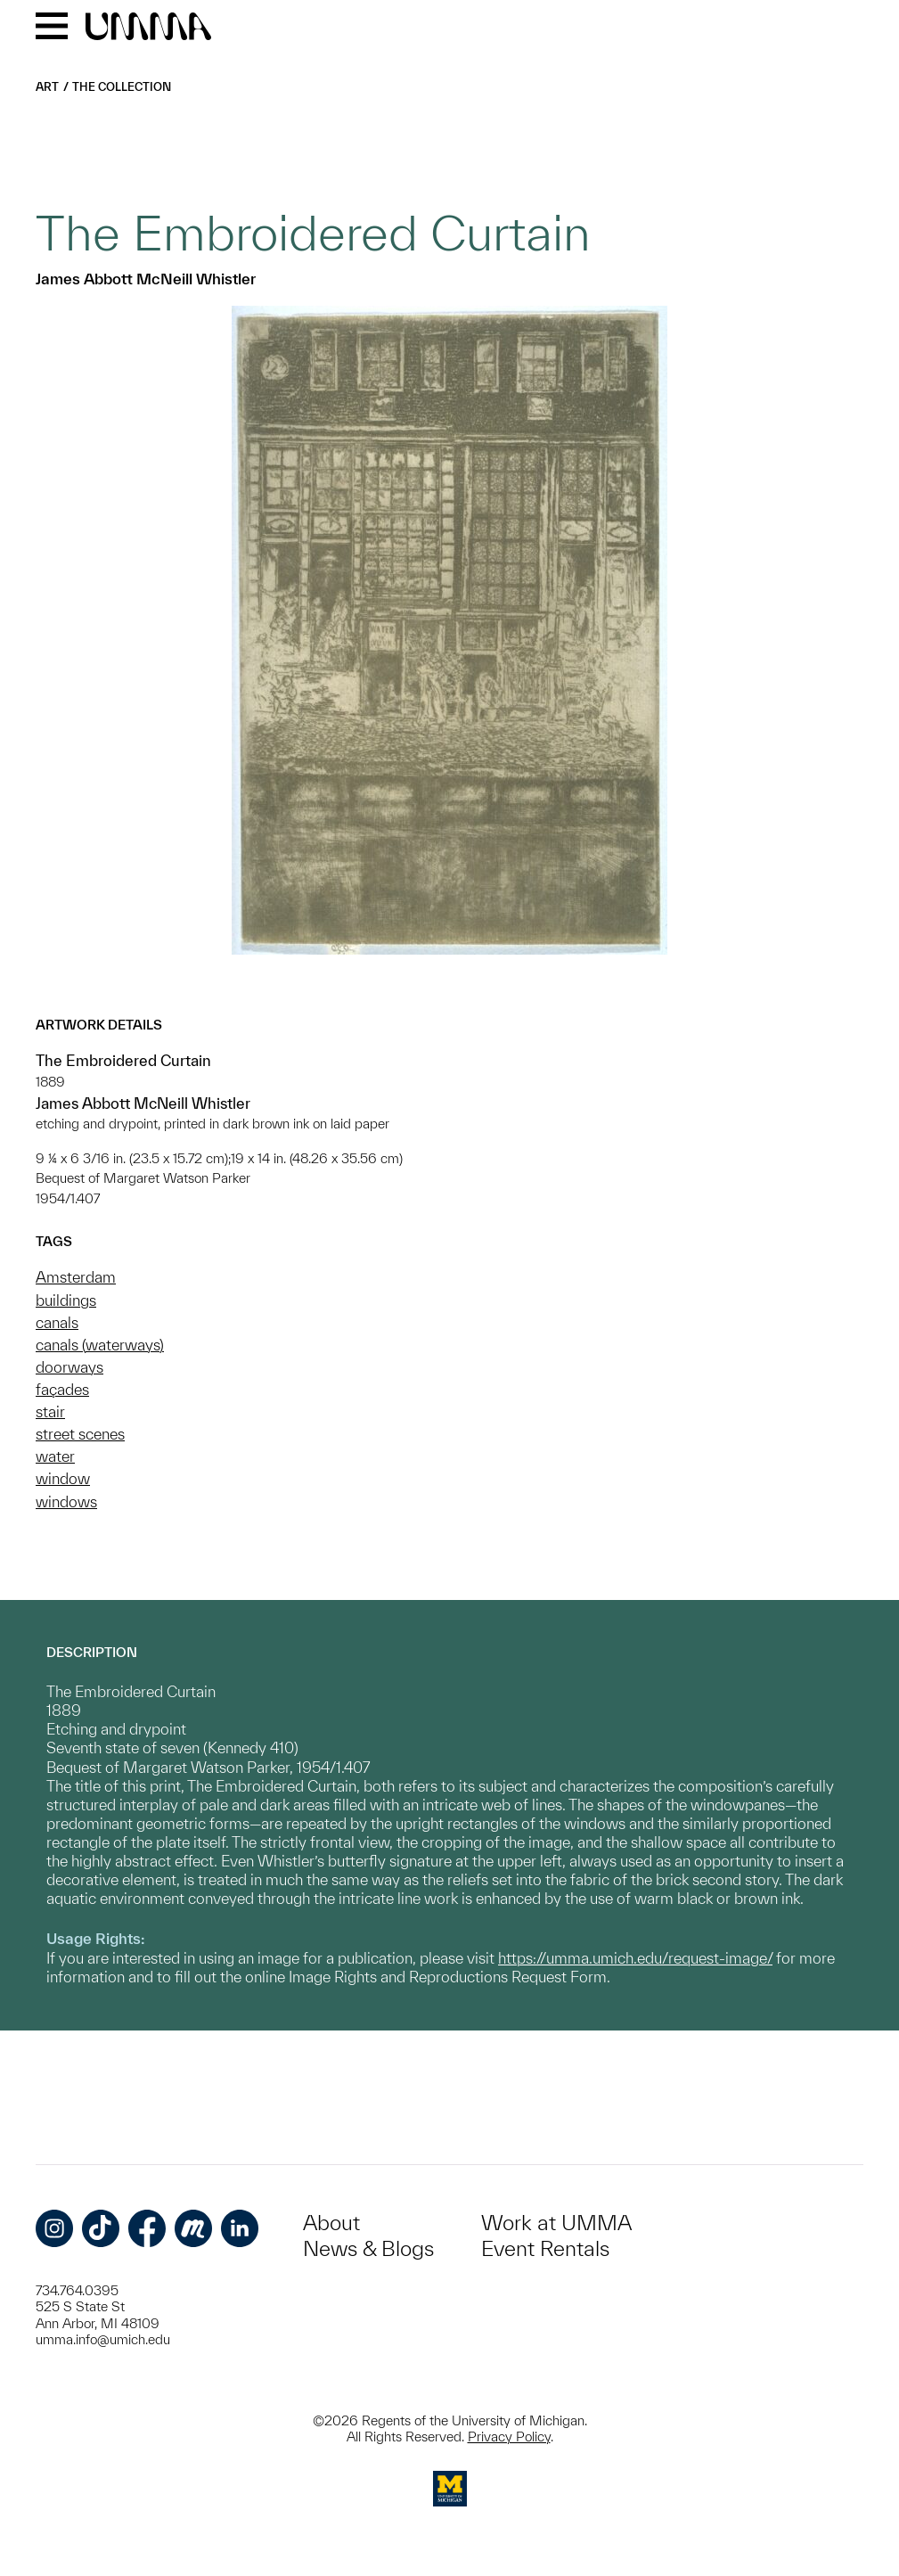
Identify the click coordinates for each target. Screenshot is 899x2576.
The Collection (121, 87)
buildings (66, 1300)
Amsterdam (76, 1276)
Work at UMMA (556, 2223)
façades (62, 1389)
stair (50, 1411)
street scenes (80, 1433)
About (331, 2223)
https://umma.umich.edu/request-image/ (635, 1957)
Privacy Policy (509, 2436)
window (63, 1478)
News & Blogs (368, 2248)
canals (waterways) (100, 1344)
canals (57, 1322)
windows (66, 1501)
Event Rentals (545, 2248)
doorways (69, 1366)
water (55, 1456)
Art (47, 87)
